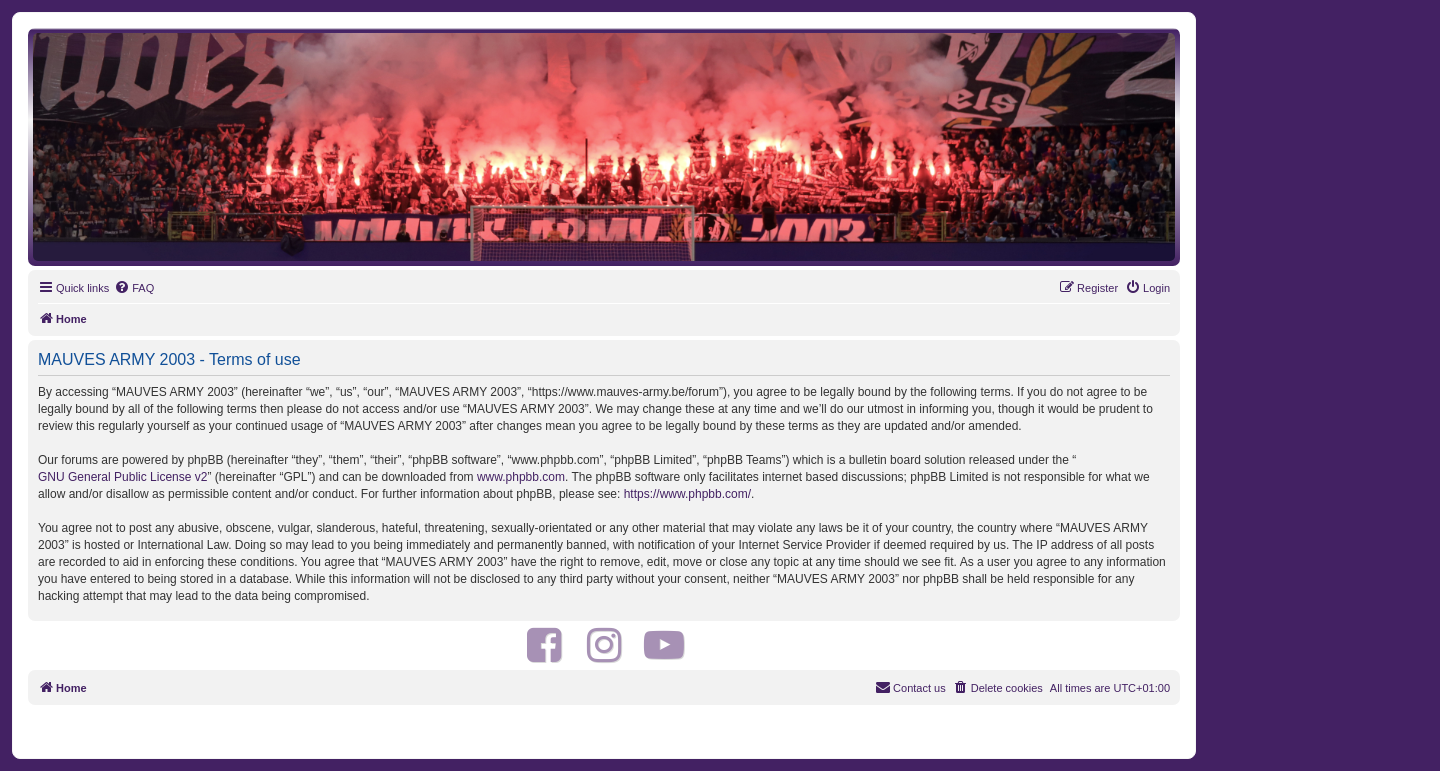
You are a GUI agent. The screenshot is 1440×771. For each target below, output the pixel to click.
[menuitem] (134, 288)
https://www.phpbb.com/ (687, 494)
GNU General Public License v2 (122, 477)
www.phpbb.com (521, 477)
